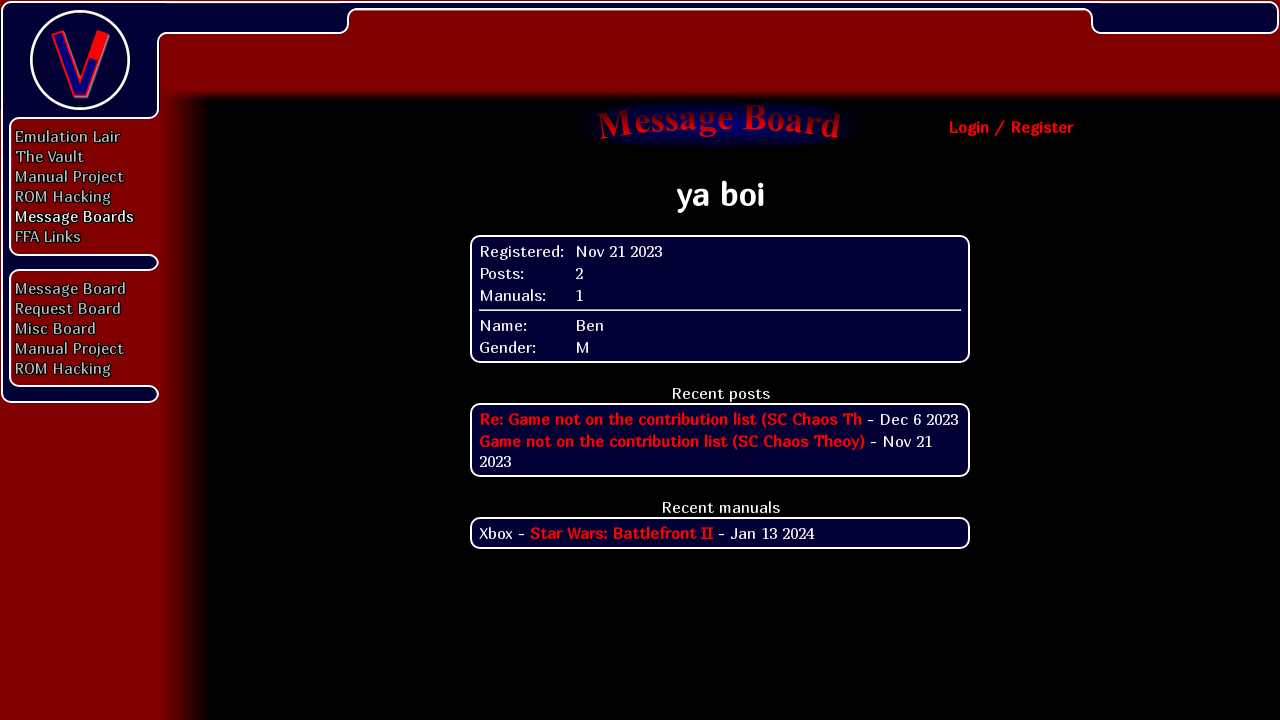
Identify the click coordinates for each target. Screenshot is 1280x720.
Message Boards (74, 216)
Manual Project (69, 176)
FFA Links (48, 236)
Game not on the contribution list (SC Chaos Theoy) (672, 441)
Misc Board (55, 328)
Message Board (70, 288)
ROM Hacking (63, 196)
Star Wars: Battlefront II (621, 533)
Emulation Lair (67, 136)
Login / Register (1010, 127)
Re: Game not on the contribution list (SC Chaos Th (670, 419)
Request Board (68, 308)
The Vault (49, 156)
